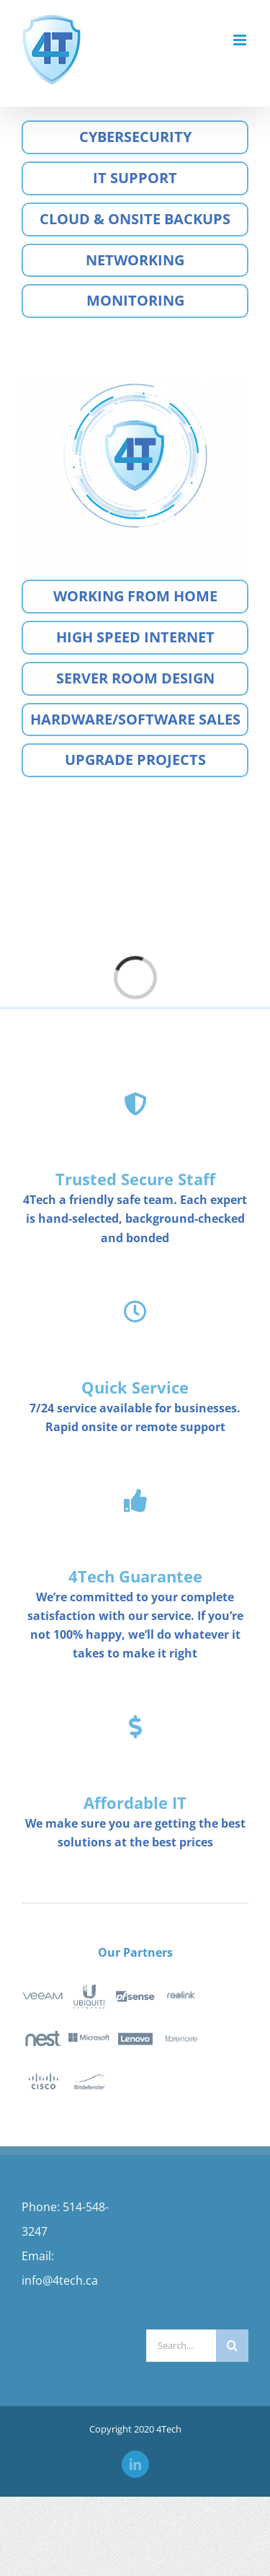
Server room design (135, 678)
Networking (135, 260)
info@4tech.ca (60, 2280)
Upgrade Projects (135, 759)
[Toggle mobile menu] (240, 40)
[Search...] (181, 2345)
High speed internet (135, 637)
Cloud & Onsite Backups (135, 219)
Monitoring (135, 300)
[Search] (232, 2345)
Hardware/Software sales (135, 719)
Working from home (135, 596)
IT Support (135, 177)
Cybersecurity (135, 136)
